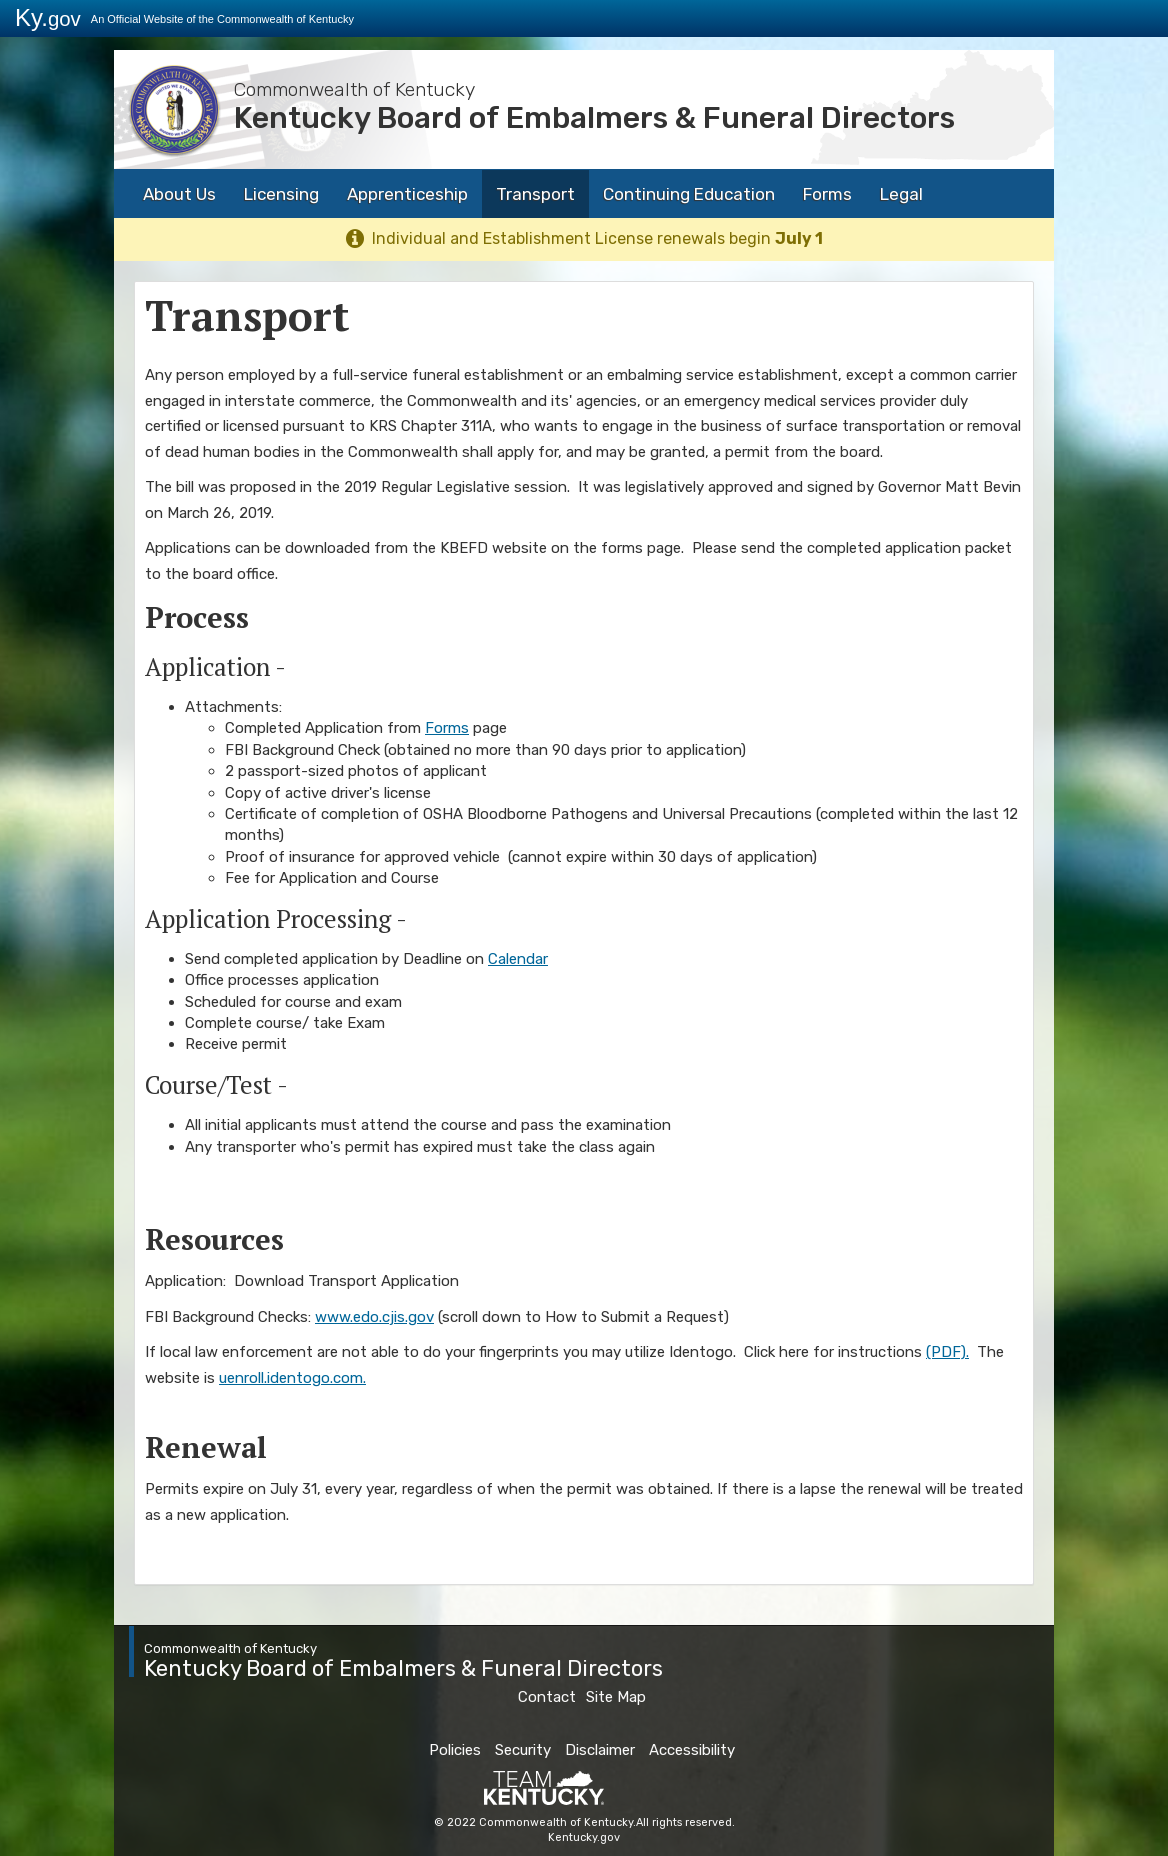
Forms (827, 194)
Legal (901, 194)
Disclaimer (600, 1750)
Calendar (518, 959)
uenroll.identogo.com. (292, 1378)
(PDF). (947, 1352)
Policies (455, 1750)
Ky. (48, 17)
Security (523, 1750)
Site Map (616, 1697)
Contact (547, 1697)
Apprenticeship (407, 194)
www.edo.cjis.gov (374, 1317)
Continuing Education (689, 194)
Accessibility (692, 1750)
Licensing (281, 194)
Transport (535, 194)
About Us (179, 194)
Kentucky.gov (584, 1837)
